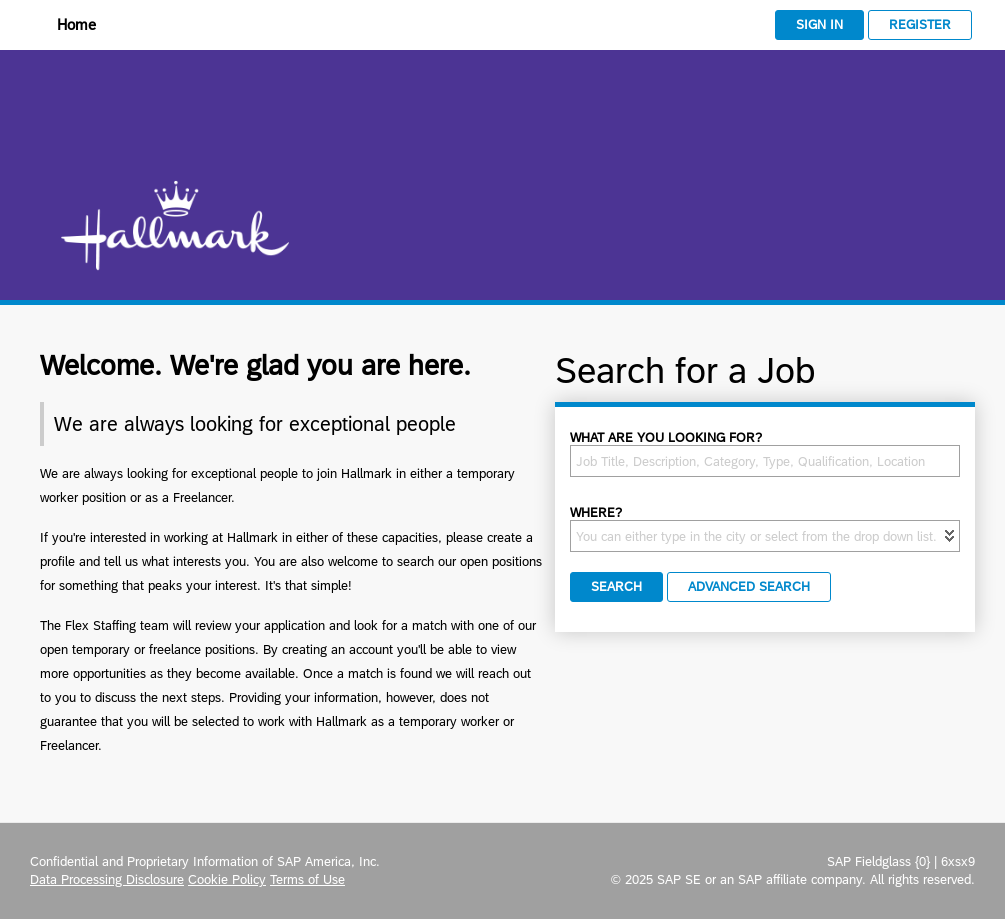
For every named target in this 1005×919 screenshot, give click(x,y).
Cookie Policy (227, 879)
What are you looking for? (666, 437)
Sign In (819, 24)
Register (920, 24)
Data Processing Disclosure (107, 879)
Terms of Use (307, 879)
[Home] (63, 26)
